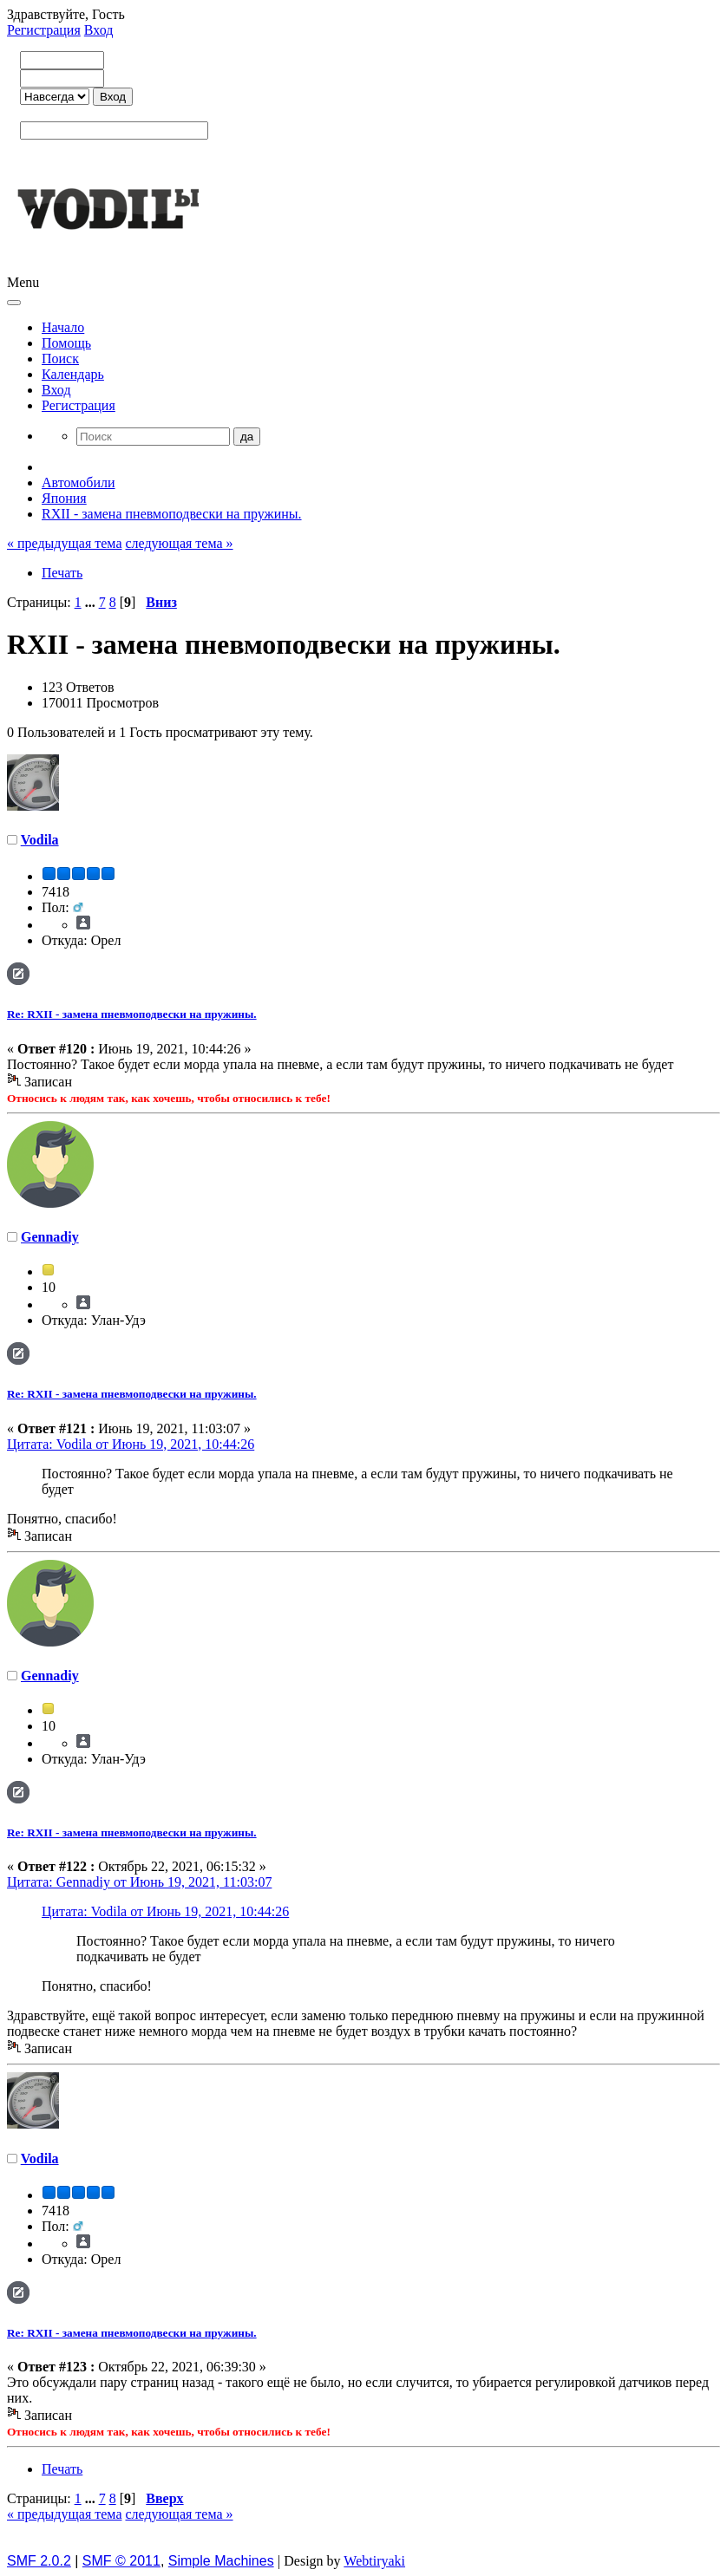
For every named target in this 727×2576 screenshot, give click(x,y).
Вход (99, 30)
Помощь (66, 343)
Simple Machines (221, 2560)
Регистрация (44, 30)
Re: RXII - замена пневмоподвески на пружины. (132, 1014)
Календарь (73, 374)
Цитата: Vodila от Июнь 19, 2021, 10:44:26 (130, 1444)
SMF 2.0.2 (39, 2560)
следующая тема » (179, 543)
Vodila (40, 839)
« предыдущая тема (64, 543)
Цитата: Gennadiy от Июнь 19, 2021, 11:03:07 (139, 1882)
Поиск (60, 358)
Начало (63, 327)
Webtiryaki (374, 2560)
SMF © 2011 (121, 2560)
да (246, 436)
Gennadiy (50, 1236)
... (92, 602)
